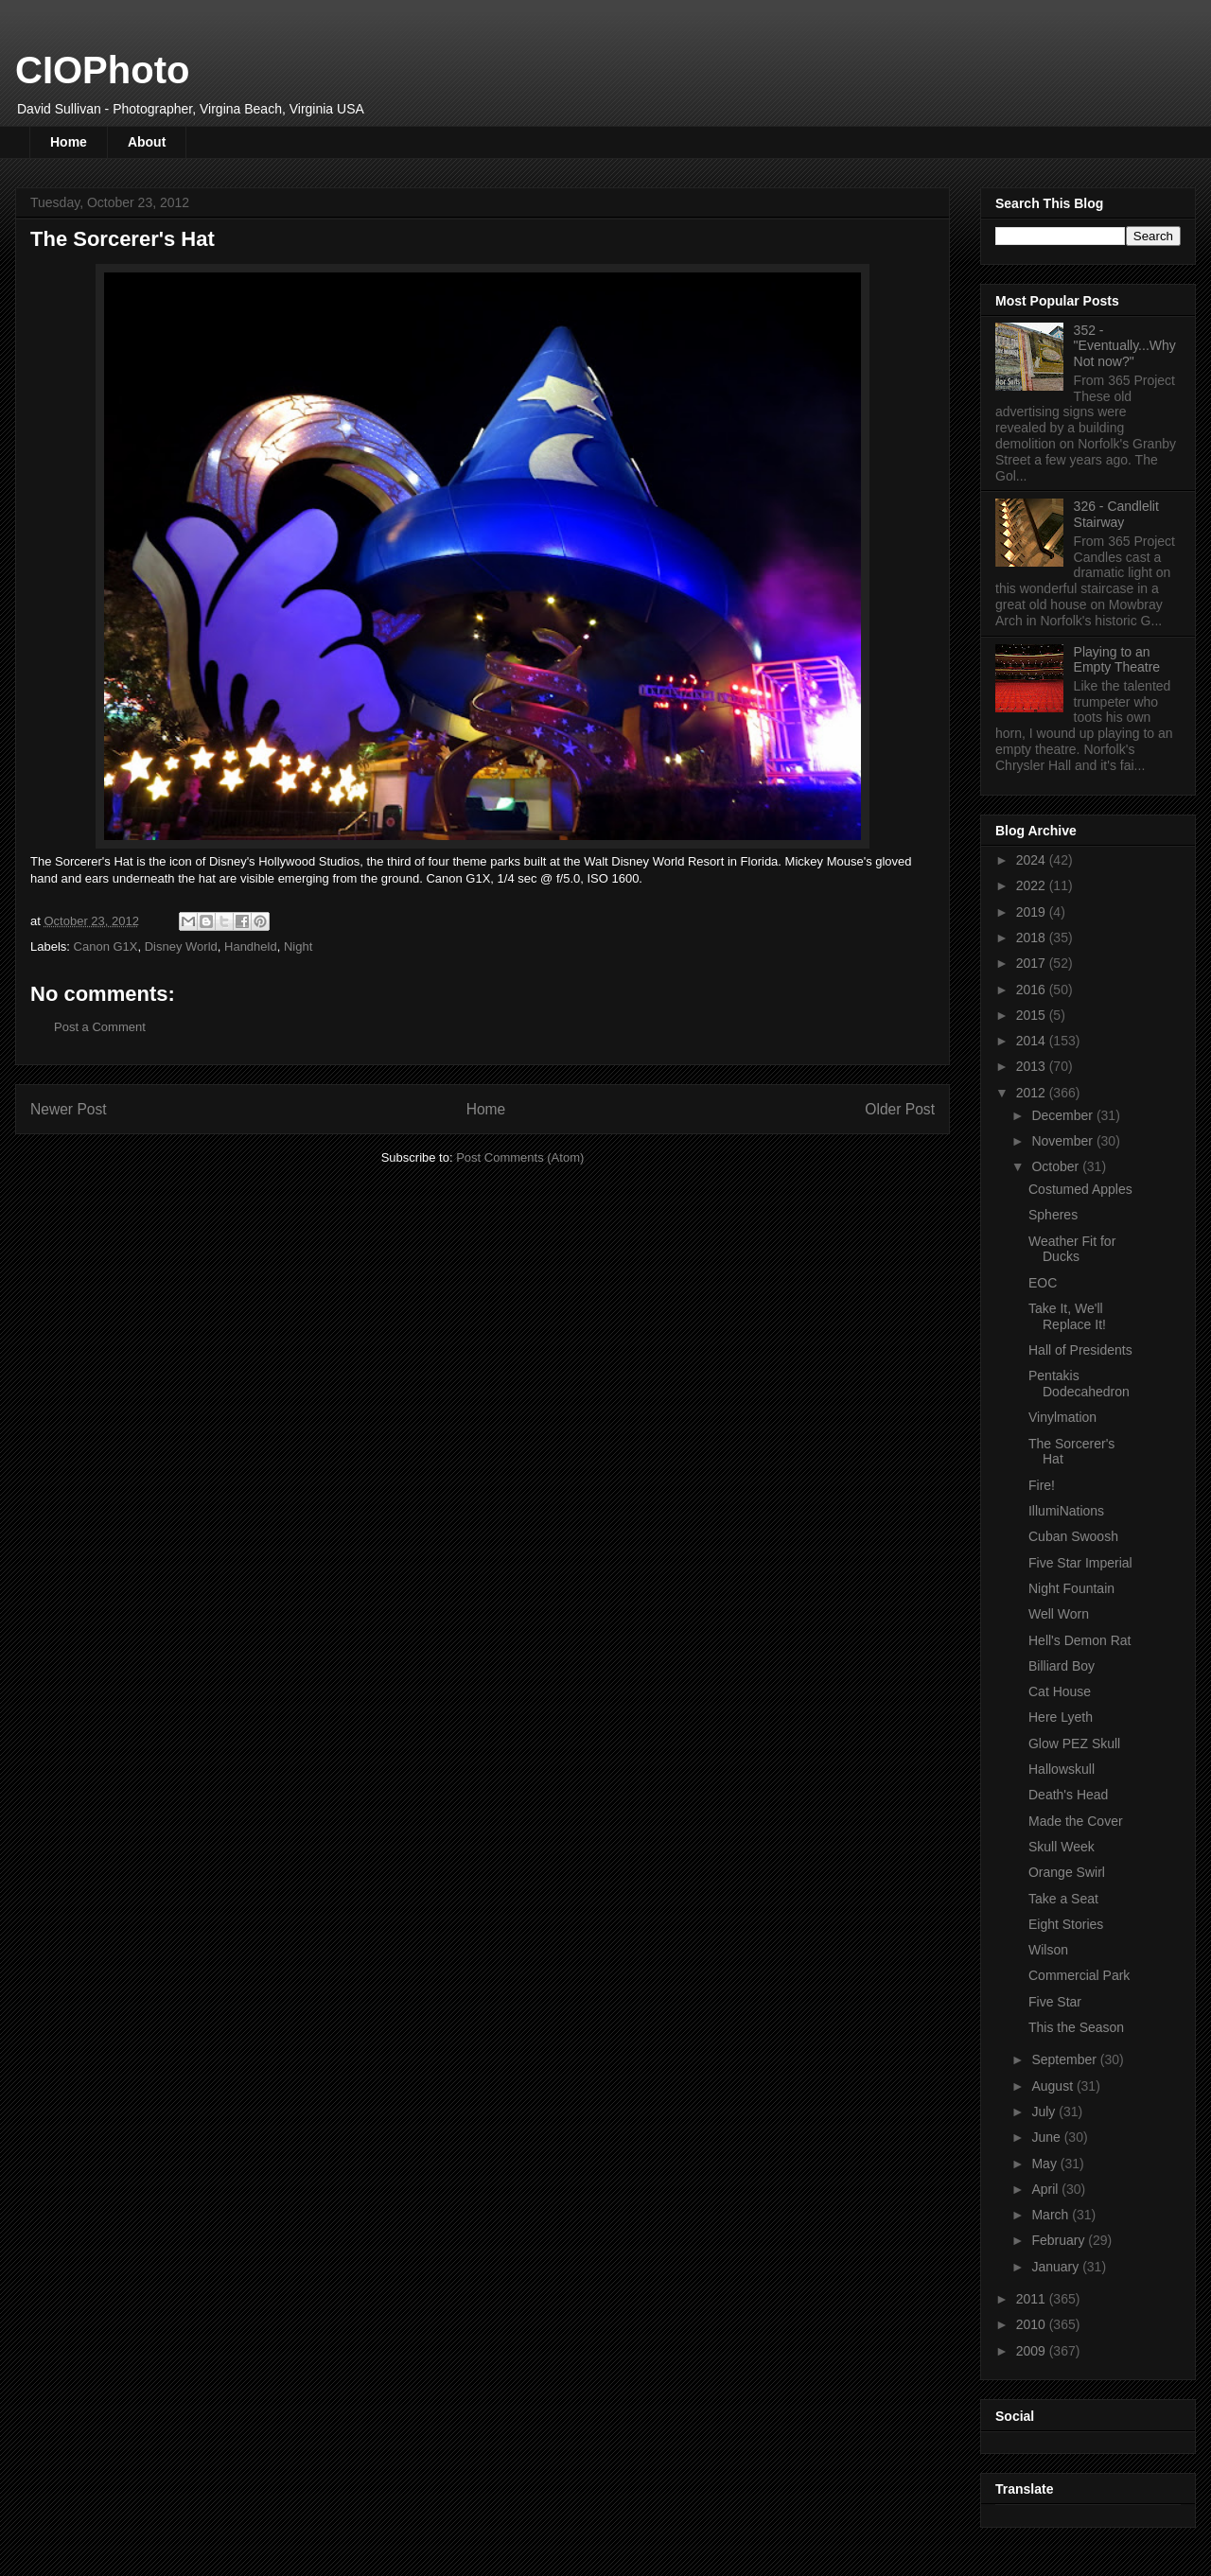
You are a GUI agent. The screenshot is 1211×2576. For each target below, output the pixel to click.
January (1056, 2266)
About (147, 141)
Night (298, 946)
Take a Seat (1063, 1898)
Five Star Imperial (1080, 1562)
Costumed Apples (1080, 1189)
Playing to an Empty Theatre (1117, 659)
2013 (1032, 1066)
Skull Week (1061, 1846)
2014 (1032, 1040)
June (1047, 2137)
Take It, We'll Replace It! (1067, 1316)
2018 (1032, 937)
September (1065, 2059)
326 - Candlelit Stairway (1116, 514)
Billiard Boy (1061, 1666)
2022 (1032, 885)
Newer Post (68, 1109)
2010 (1032, 2324)
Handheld (250, 946)
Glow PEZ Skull (1074, 1743)
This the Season (1076, 2027)
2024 (1032, 859)
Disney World (181, 946)
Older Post (900, 1109)
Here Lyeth (1060, 1717)
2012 (1032, 1092)
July (1045, 2111)
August (1053, 2086)
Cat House (1059, 1691)
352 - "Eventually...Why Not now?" (1125, 346)
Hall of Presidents (1080, 1350)
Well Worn (1058, 1613)
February (1059, 2240)
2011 (1032, 2298)
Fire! (1041, 1485)
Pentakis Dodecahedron (1079, 1383)
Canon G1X (106, 946)
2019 (1032, 912)
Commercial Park (1079, 1975)
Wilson (1048, 1949)
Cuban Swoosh (1073, 1536)
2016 (1032, 989)
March (1051, 2214)
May (1045, 2163)
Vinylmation (1062, 1417)
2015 (1032, 1015)
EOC (1042, 1282)
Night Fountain (1071, 1588)
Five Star (1054, 2001)
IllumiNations (1066, 1510)
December (1063, 1115)
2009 (1032, 2350)
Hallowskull (1061, 1769)
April (1046, 2189)
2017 (1032, 963)
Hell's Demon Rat (1080, 1640)
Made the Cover (1075, 1821)
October (1056, 1166)
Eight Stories (1065, 1924)
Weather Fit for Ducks (1071, 1249)
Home (68, 141)
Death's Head (1068, 1794)
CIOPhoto (102, 70)
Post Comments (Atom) (520, 1157)
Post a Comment (100, 1027)
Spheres (1053, 1214)
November (1063, 1140)
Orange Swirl (1066, 1872)
